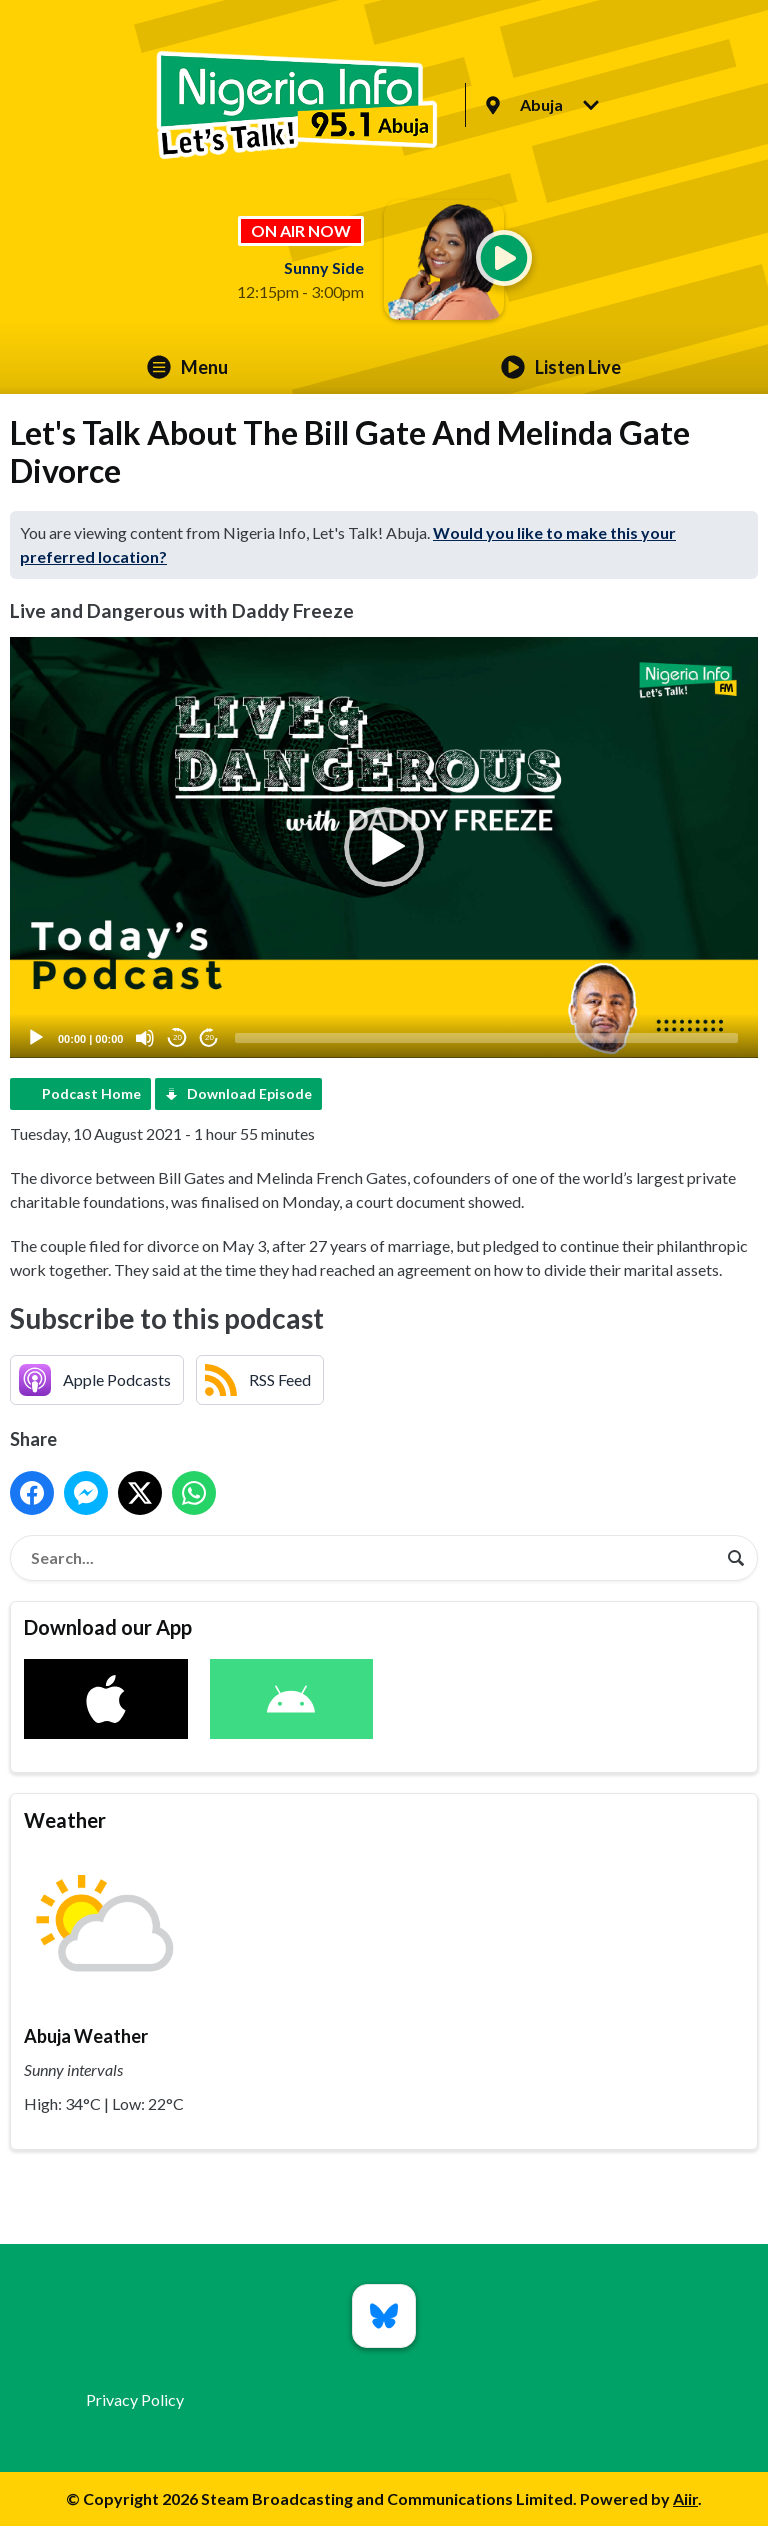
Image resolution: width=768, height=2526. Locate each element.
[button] (384, 847)
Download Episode (249, 1093)
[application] (384, 847)
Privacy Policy (135, 2399)
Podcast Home (91, 1093)
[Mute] (145, 1038)
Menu (187, 367)
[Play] (36, 1038)
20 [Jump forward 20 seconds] (209, 1037)
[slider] (486, 1038)
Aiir (685, 2498)
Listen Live (561, 367)
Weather (65, 1820)
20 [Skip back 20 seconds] (177, 1037)
